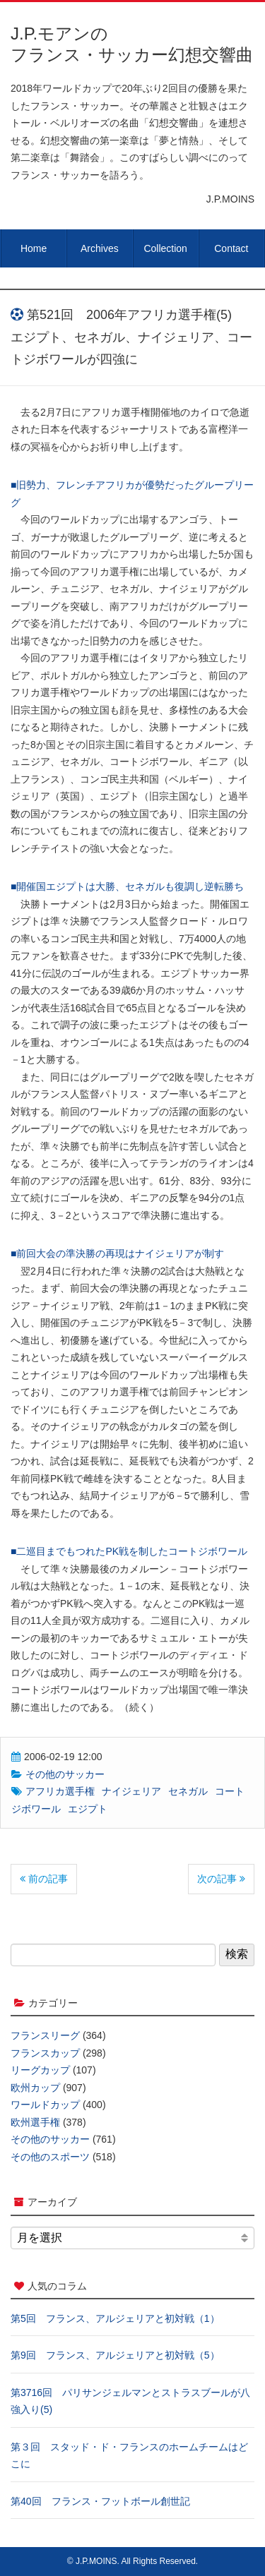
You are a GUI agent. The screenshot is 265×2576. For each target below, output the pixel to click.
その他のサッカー (65, 1774)
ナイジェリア (131, 1791)
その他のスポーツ (50, 2156)
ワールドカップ (45, 2104)
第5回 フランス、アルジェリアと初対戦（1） (115, 2318)
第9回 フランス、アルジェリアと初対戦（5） (115, 2355)
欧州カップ (35, 2087)
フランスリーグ (45, 2035)
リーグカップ (40, 2070)
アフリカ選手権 (60, 1791)
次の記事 (221, 1878)
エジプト (87, 1808)
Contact (231, 248)
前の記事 (44, 1878)
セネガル (188, 1791)
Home (33, 248)
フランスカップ (45, 2053)
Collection (165, 248)
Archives (100, 248)
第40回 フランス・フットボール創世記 (100, 2501)
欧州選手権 (35, 2122)
